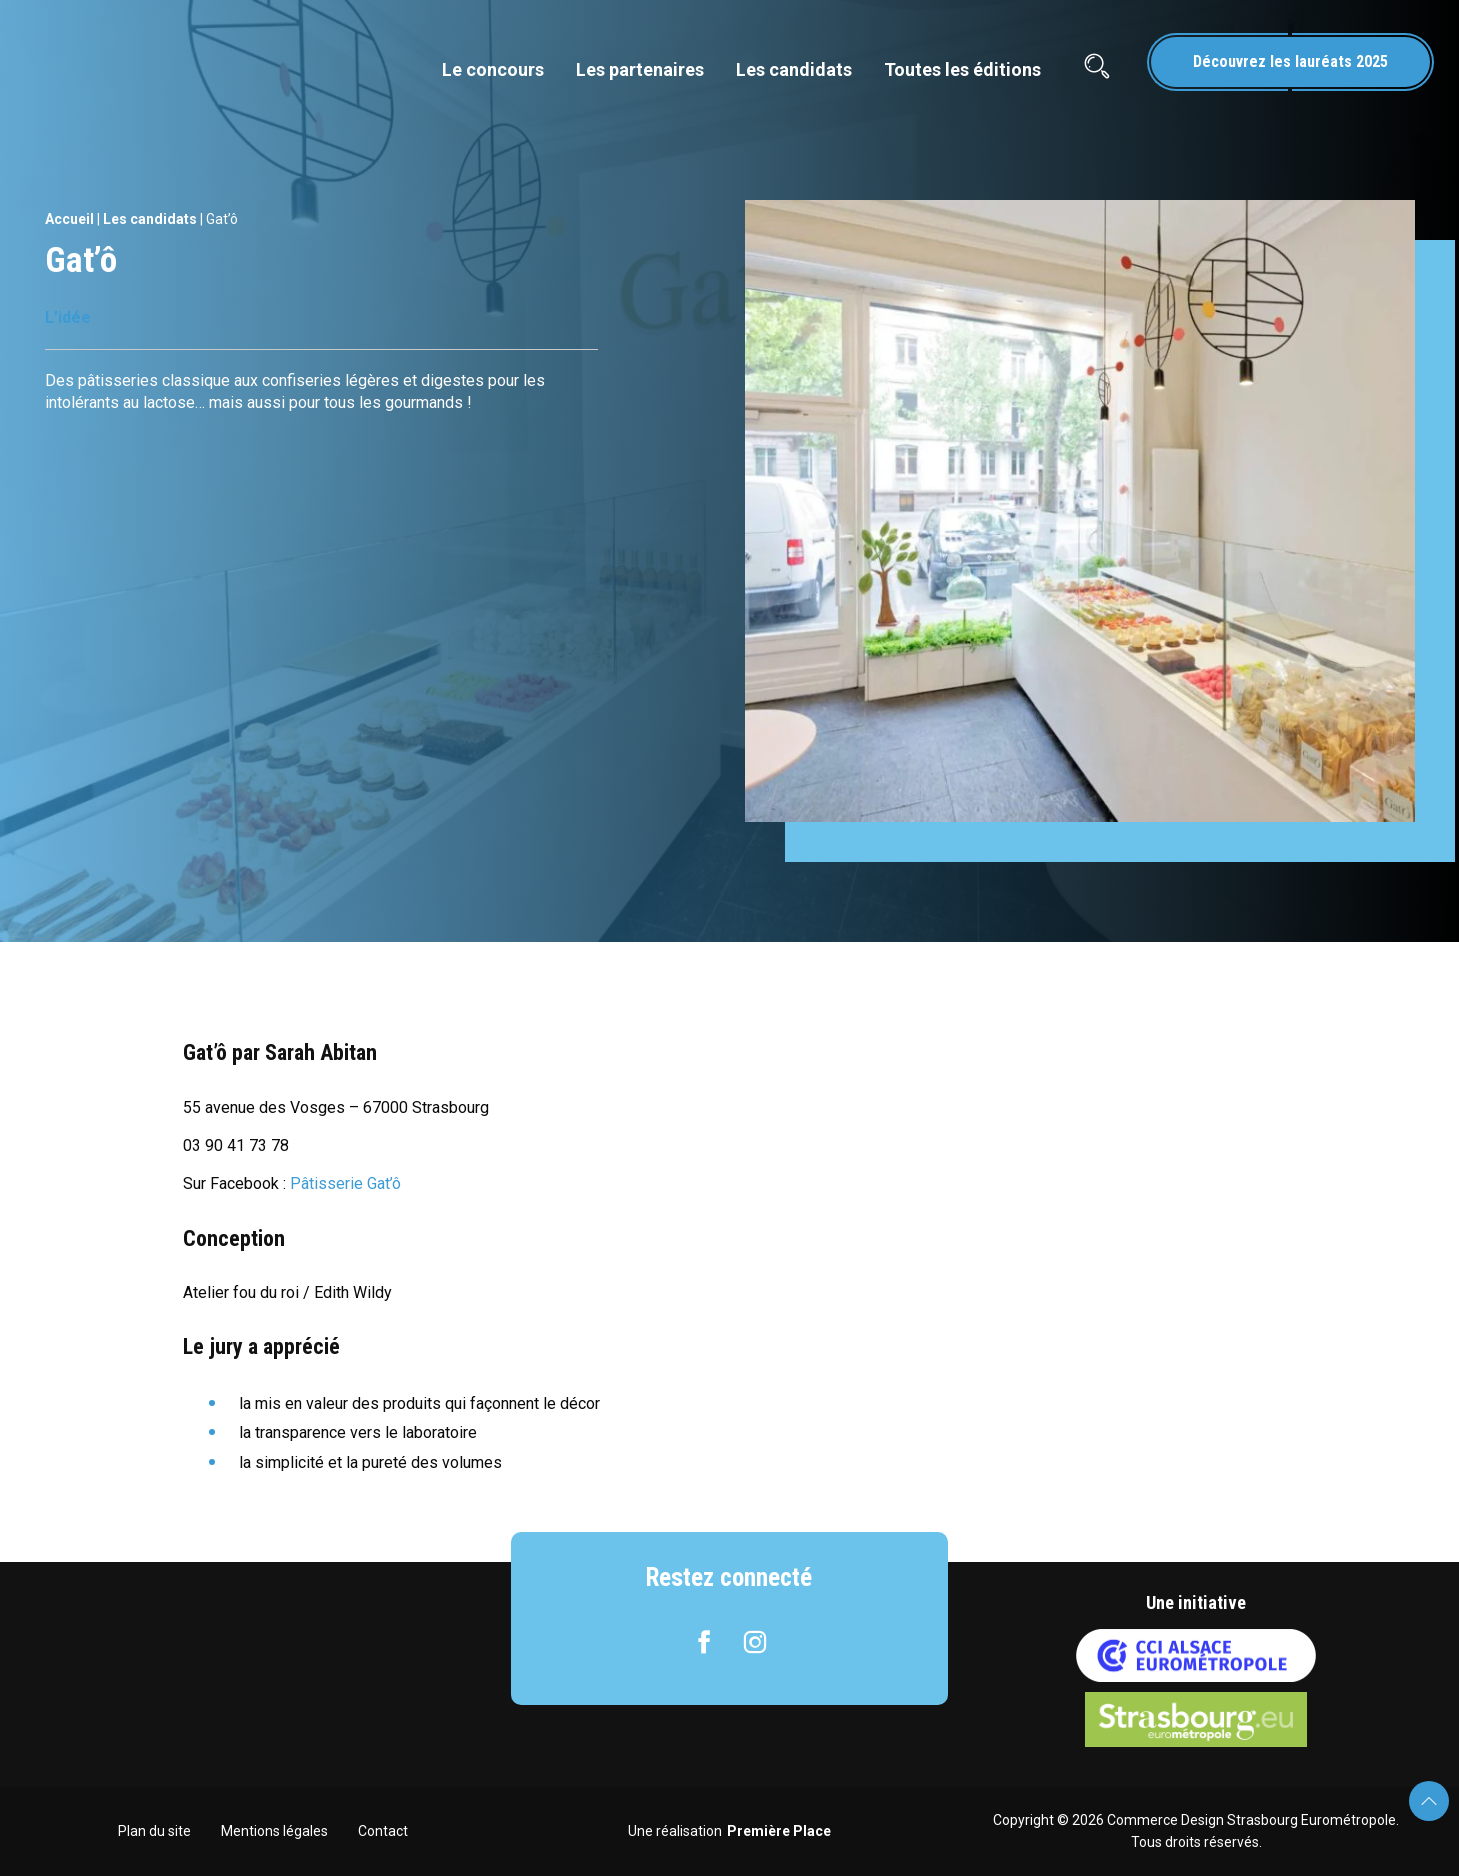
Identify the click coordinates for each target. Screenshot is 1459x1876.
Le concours (493, 69)
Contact (383, 1831)
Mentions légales (274, 1831)
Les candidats (794, 69)
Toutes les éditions (962, 69)
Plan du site (154, 1831)
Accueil (69, 219)
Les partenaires (640, 69)
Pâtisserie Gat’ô (345, 1183)
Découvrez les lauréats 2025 (1290, 61)
